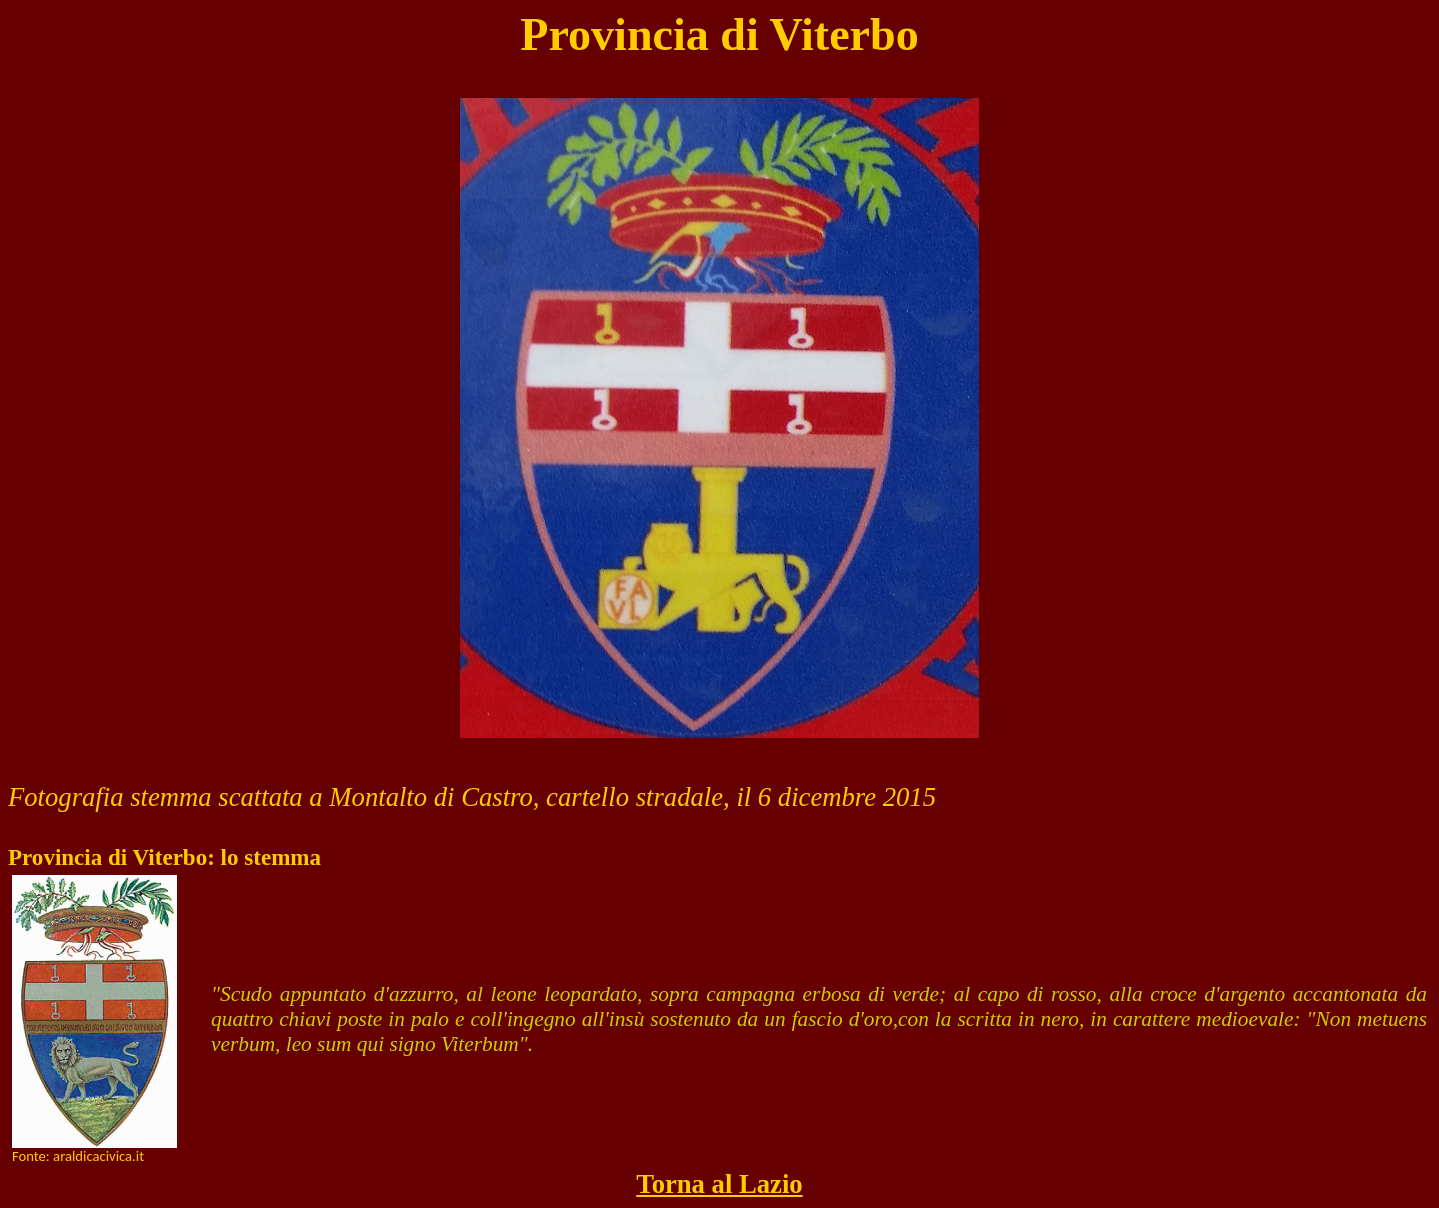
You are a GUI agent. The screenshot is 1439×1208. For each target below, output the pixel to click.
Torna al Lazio (719, 1184)
